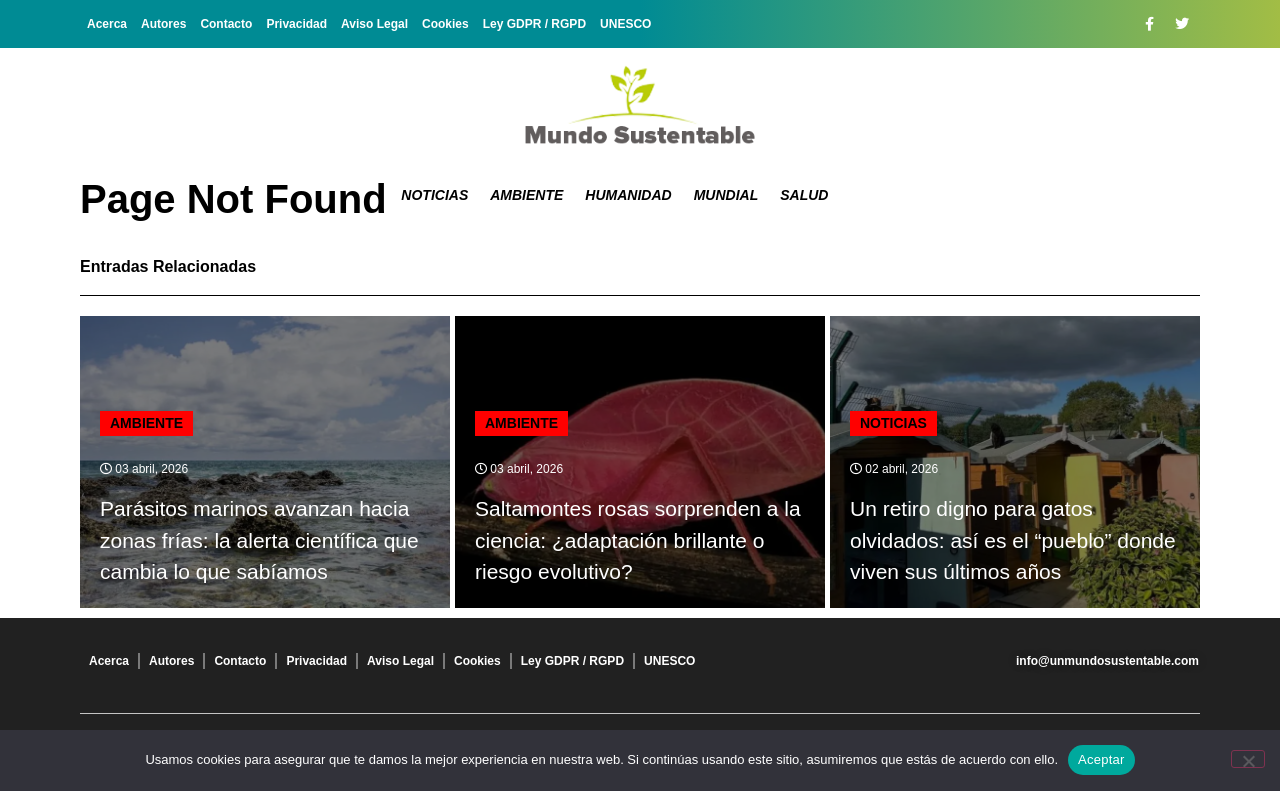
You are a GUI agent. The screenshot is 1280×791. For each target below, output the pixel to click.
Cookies (445, 24)
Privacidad (296, 24)
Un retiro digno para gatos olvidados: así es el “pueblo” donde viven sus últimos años (1013, 540)
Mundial (726, 195)
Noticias (434, 195)
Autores (163, 24)
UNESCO (625, 24)
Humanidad (628, 195)
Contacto (226, 24)
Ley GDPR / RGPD (534, 24)
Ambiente (526, 195)
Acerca (107, 24)
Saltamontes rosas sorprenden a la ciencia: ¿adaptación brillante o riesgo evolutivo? (638, 540)
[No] (1248, 759)
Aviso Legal (374, 24)
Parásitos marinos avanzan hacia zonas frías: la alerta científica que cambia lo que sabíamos (259, 540)
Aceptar (1101, 759)
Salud (804, 195)
